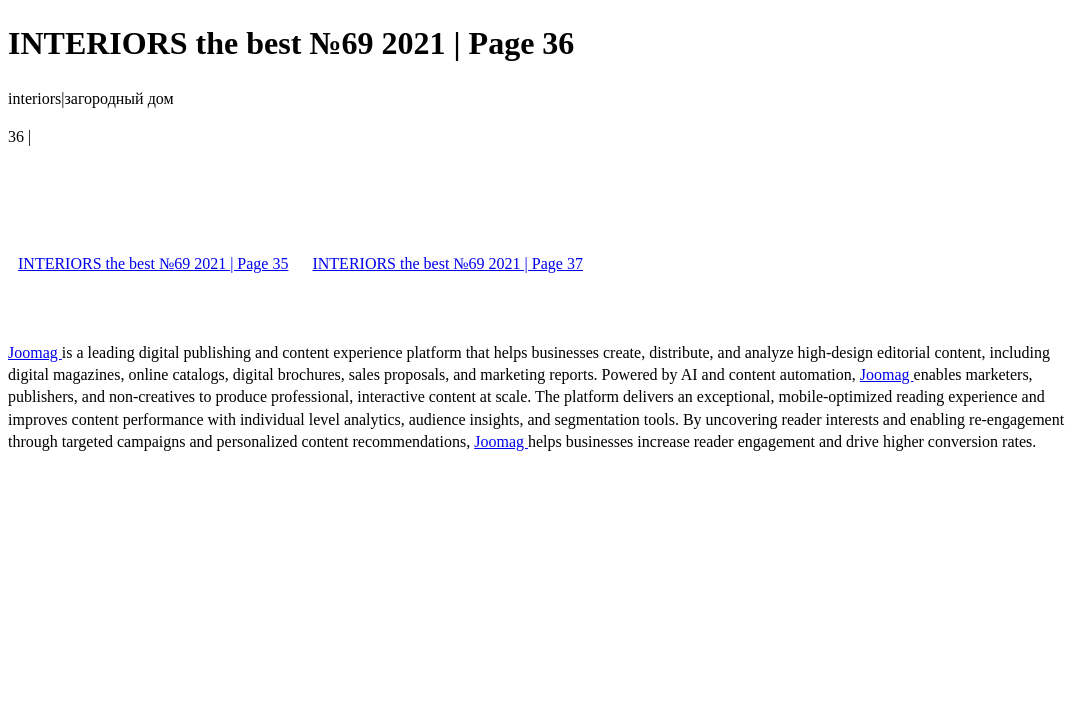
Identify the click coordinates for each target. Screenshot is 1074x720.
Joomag (35, 352)
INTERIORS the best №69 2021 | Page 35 (153, 263)
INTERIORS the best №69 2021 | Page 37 (447, 263)
